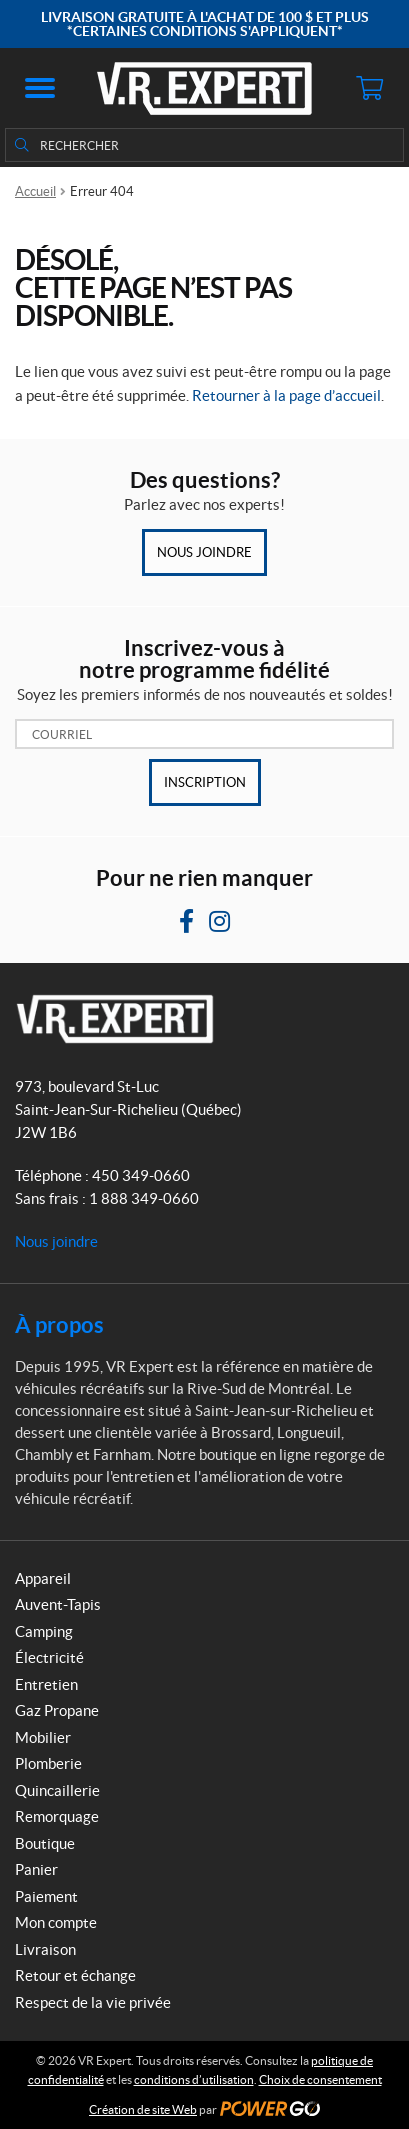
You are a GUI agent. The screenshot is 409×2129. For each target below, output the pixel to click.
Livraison (45, 1949)
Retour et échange (75, 1975)
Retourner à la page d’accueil (286, 395)
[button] (40, 88)
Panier (36, 1869)
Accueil (35, 191)
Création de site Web (143, 2109)
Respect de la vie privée (93, 2002)
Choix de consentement (320, 2079)
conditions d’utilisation (194, 2079)
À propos (59, 1324)
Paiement (46, 1896)
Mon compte (56, 1922)
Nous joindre (204, 552)
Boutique (45, 1843)
